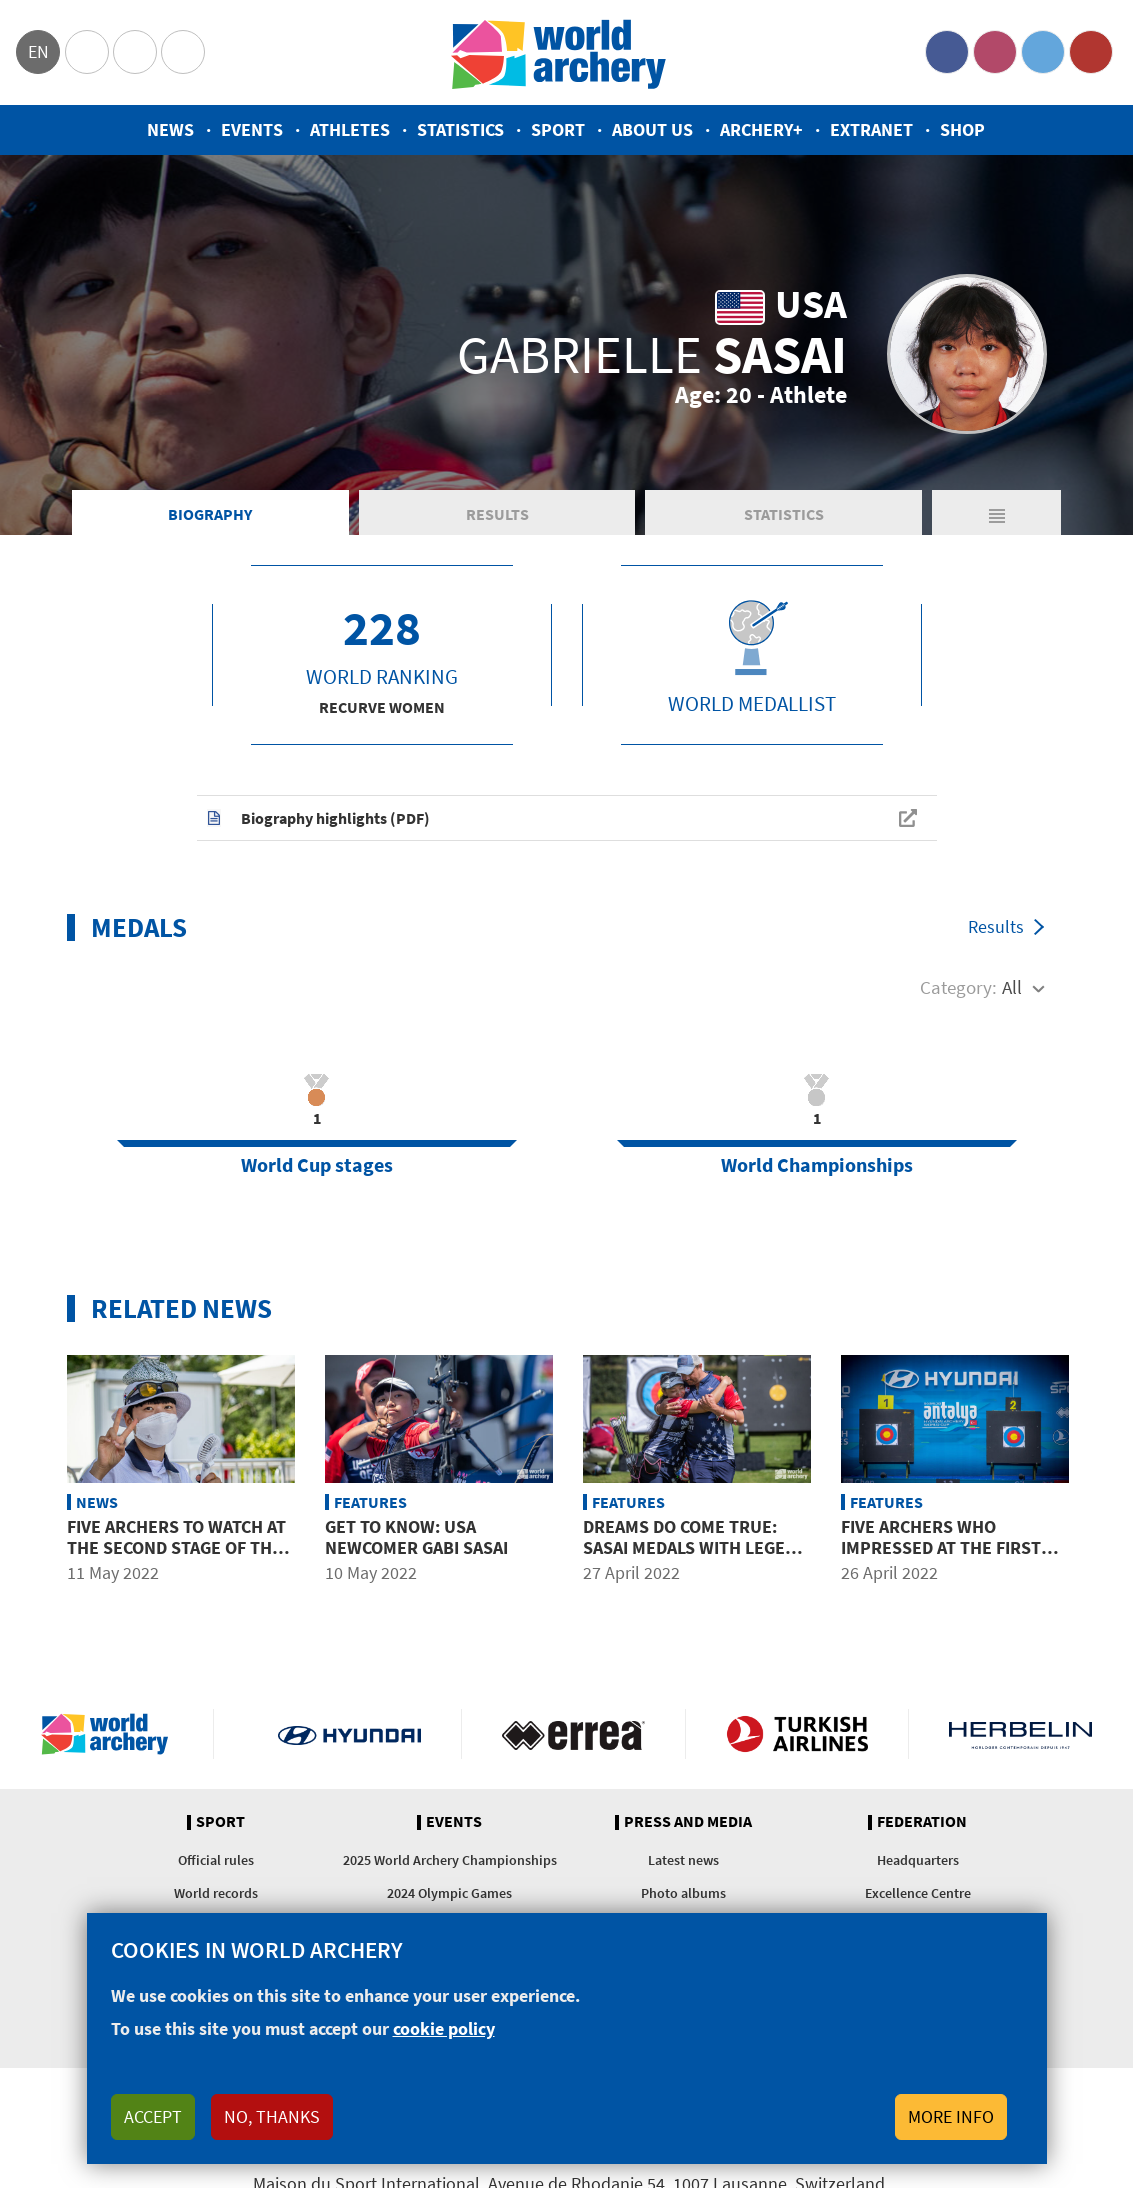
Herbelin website (1020, 1734)
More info (951, 2116)
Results (497, 514)
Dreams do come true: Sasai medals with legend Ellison (695, 1548)
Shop (962, 129)
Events (252, 129)
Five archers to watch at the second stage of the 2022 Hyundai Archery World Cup (176, 1559)
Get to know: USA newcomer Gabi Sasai (416, 1537)
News (170, 129)
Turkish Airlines (797, 1734)
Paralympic (135, 52)
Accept (153, 2116)
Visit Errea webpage (573, 1734)
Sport (558, 129)
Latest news (683, 1860)
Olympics (87, 52)
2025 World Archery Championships (450, 1860)
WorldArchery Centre (183, 52)
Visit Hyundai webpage (349, 1734)
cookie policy (444, 2028)
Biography (210, 514)
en (38, 51)
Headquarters (918, 1860)
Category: (958, 987)
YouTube (1091, 52)
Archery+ (761, 129)
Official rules (216, 1860)
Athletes (350, 129)
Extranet (871, 129)
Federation (922, 1822)
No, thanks (272, 2116)
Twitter (1043, 52)
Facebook (947, 52)
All (1012, 987)
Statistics (460, 129)
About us (652, 129)
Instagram (995, 52)
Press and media (688, 1822)
